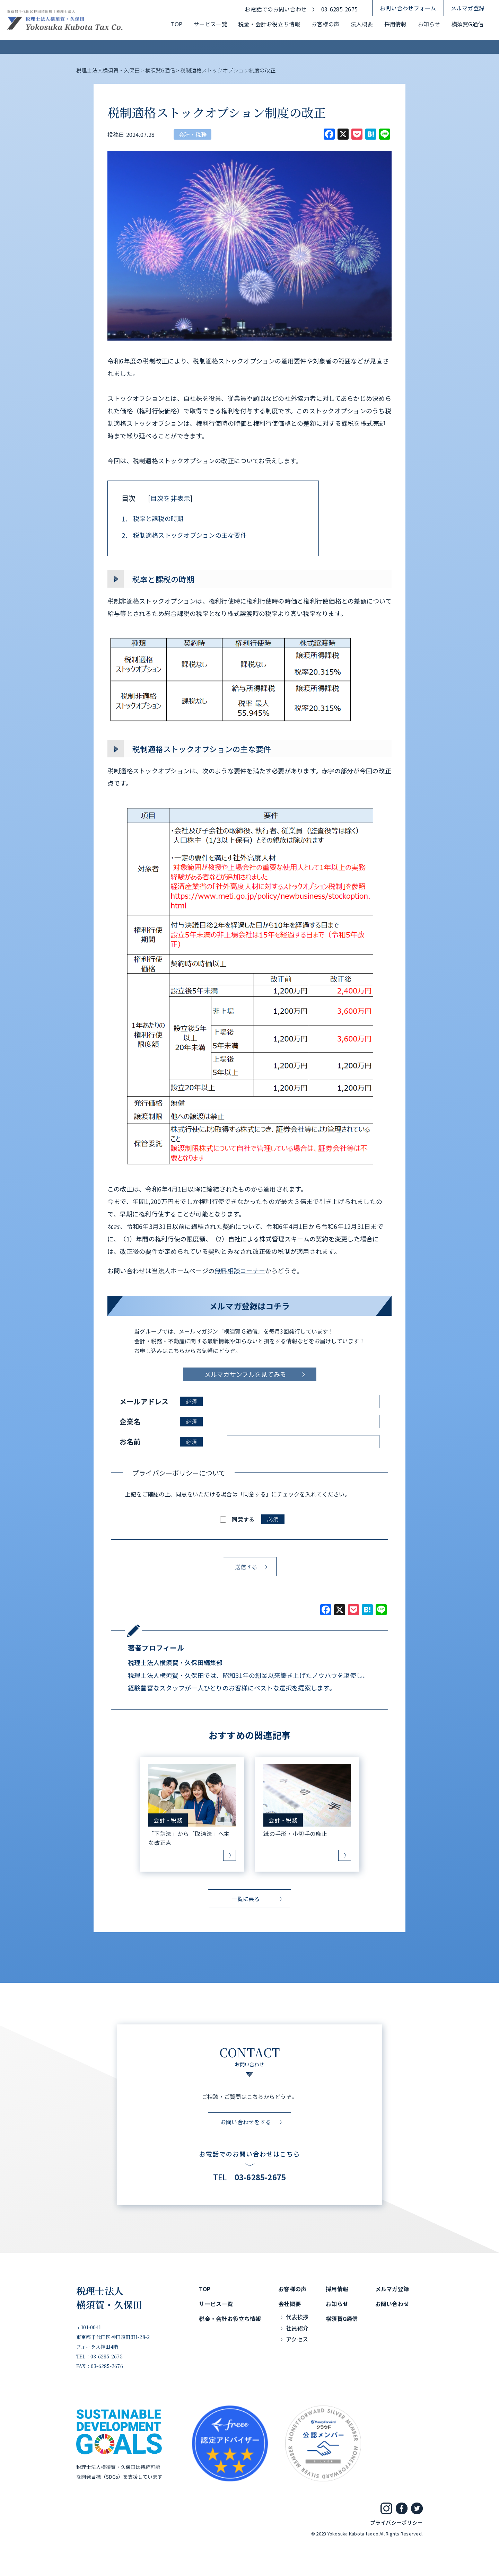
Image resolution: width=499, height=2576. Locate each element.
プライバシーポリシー (396, 2522)
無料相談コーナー (240, 1270)
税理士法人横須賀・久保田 (109, 2298)
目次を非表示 (170, 498)
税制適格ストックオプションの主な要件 (184, 535)
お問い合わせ (392, 2304)
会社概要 (289, 2304)
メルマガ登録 (467, 8)
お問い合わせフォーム (408, 8)
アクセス (297, 2339)
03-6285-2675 (339, 9)
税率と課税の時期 (152, 518)
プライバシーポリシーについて (178, 1473)
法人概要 (362, 24)
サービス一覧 (210, 24)
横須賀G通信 (467, 24)
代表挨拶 (297, 2317)
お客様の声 (325, 24)
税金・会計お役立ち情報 (269, 24)
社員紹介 (297, 2328)
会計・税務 (192, 134)
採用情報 (395, 24)
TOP (177, 24)
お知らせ (429, 24)
